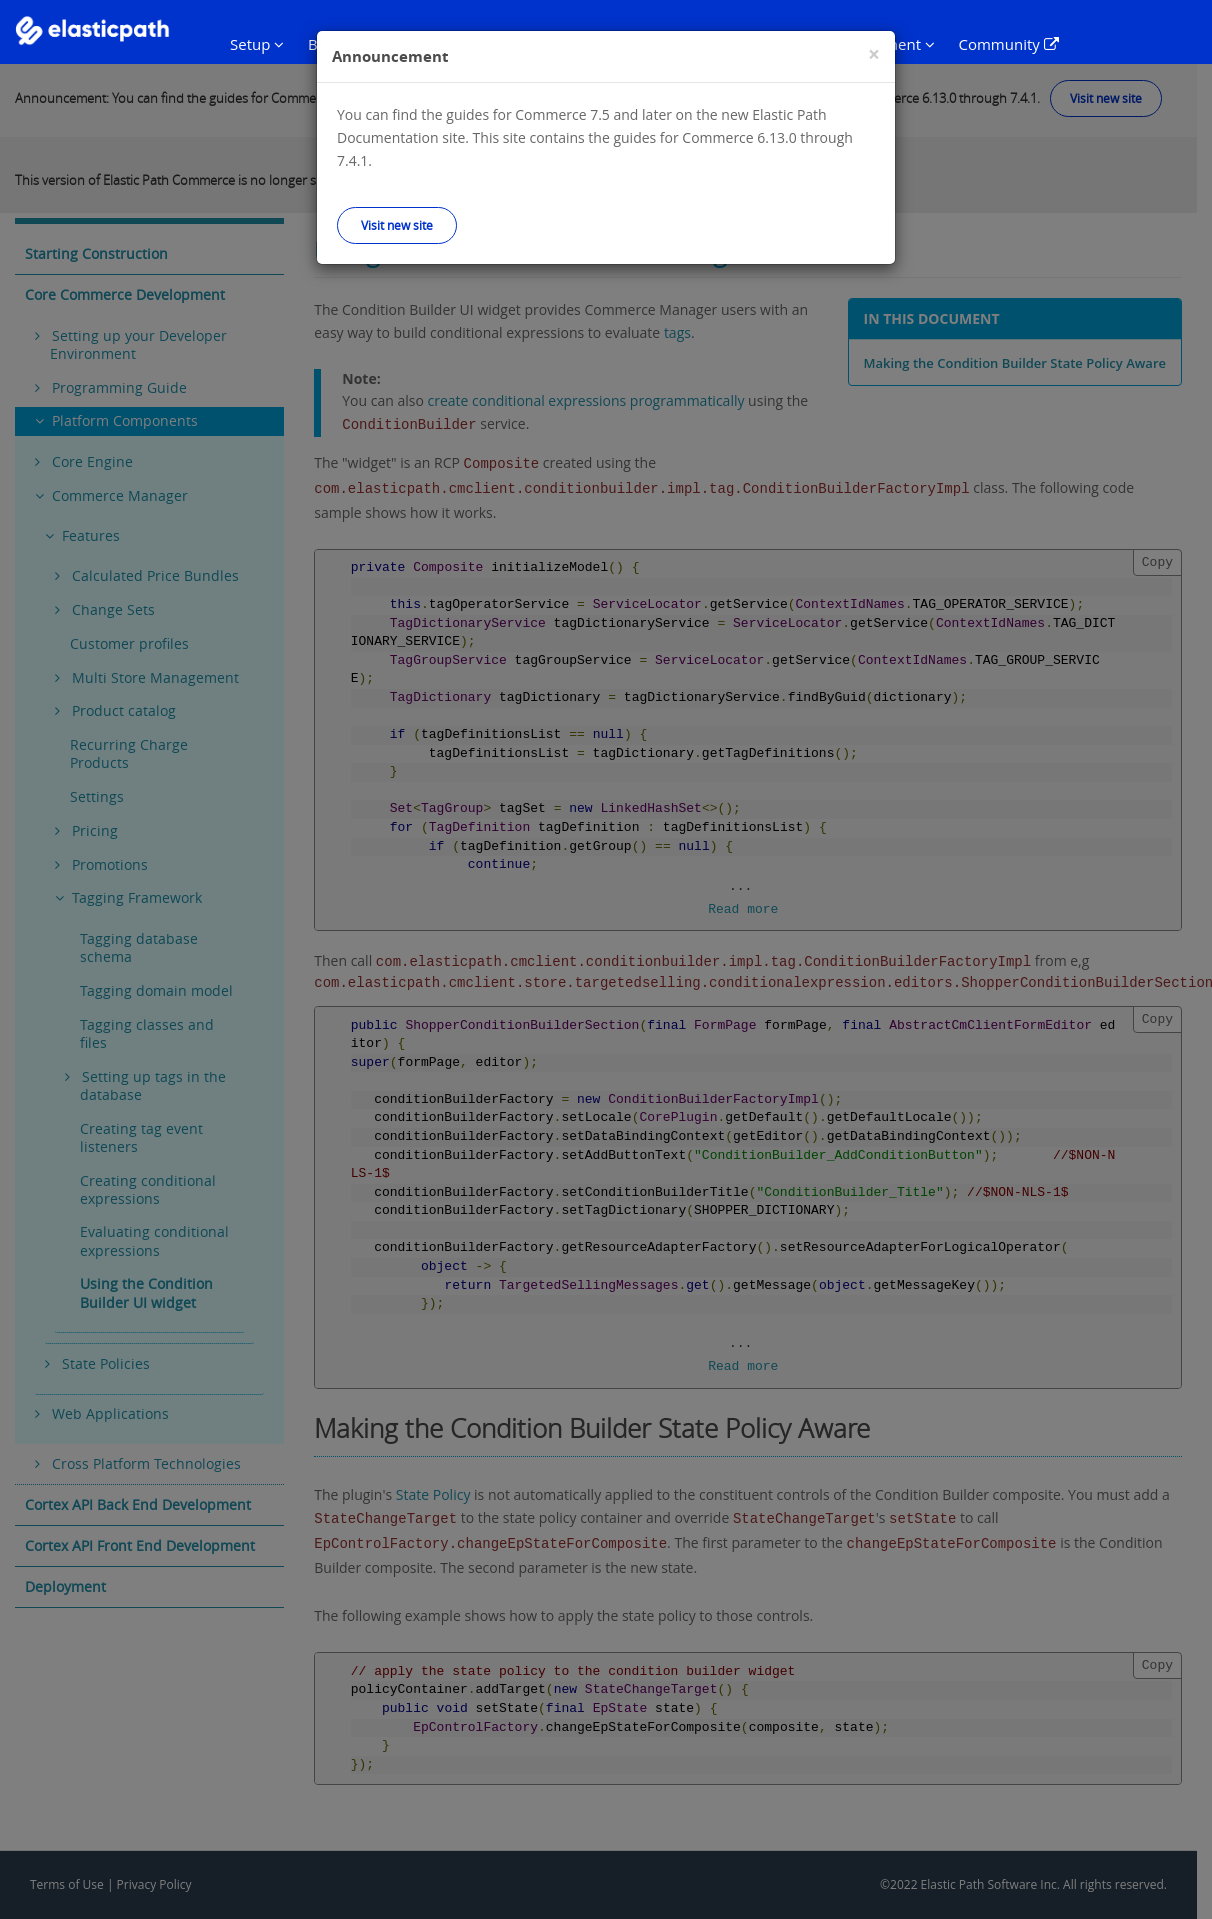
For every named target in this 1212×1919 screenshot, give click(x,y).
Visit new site (397, 225)
